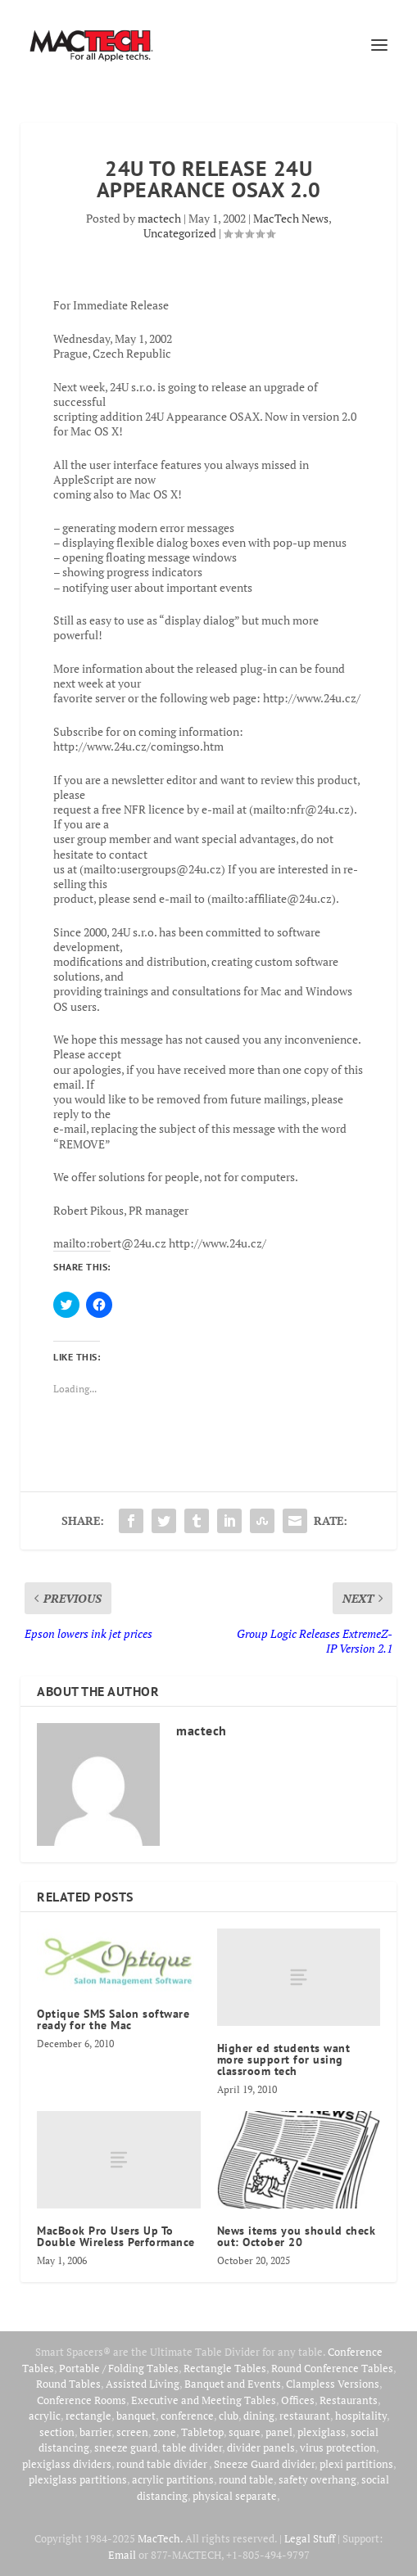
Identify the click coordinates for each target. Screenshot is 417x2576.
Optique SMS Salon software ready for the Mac (113, 2019)
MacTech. (160, 2538)
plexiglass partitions (78, 2479)
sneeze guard (125, 2447)
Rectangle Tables (225, 2368)
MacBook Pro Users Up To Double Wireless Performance (116, 2236)
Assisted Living (142, 2383)
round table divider (162, 2463)
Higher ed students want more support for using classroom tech (284, 2059)
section (57, 2432)
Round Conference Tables (332, 2368)
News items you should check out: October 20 (296, 2236)
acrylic (45, 2415)
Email (122, 2554)
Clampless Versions (332, 2383)
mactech (159, 218)
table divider (192, 2447)
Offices (298, 2400)
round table (246, 2479)
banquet (136, 2415)
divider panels (261, 2447)
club (228, 2415)
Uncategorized (179, 233)
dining (258, 2415)
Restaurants (349, 2400)
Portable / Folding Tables (119, 2368)
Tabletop (202, 2432)
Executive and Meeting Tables (203, 2400)
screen (132, 2432)
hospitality (361, 2415)
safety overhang (317, 2479)
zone (164, 2432)
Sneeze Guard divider (264, 2463)
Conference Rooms (81, 2400)
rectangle (88, 2415)
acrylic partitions (173, 2479)
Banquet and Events (232, 2383)
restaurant (304, 2415)
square (245, 2432)
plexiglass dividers (66, 2463)
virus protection (338, 2447)
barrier (95, 2432)
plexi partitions (356, 2463)
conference (187, 2415)
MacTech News (291, 218)
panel (278, 2432)
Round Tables (68, 2383)
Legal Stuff (309, 2538)
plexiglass (321, 2432)
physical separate (235, 2495)
